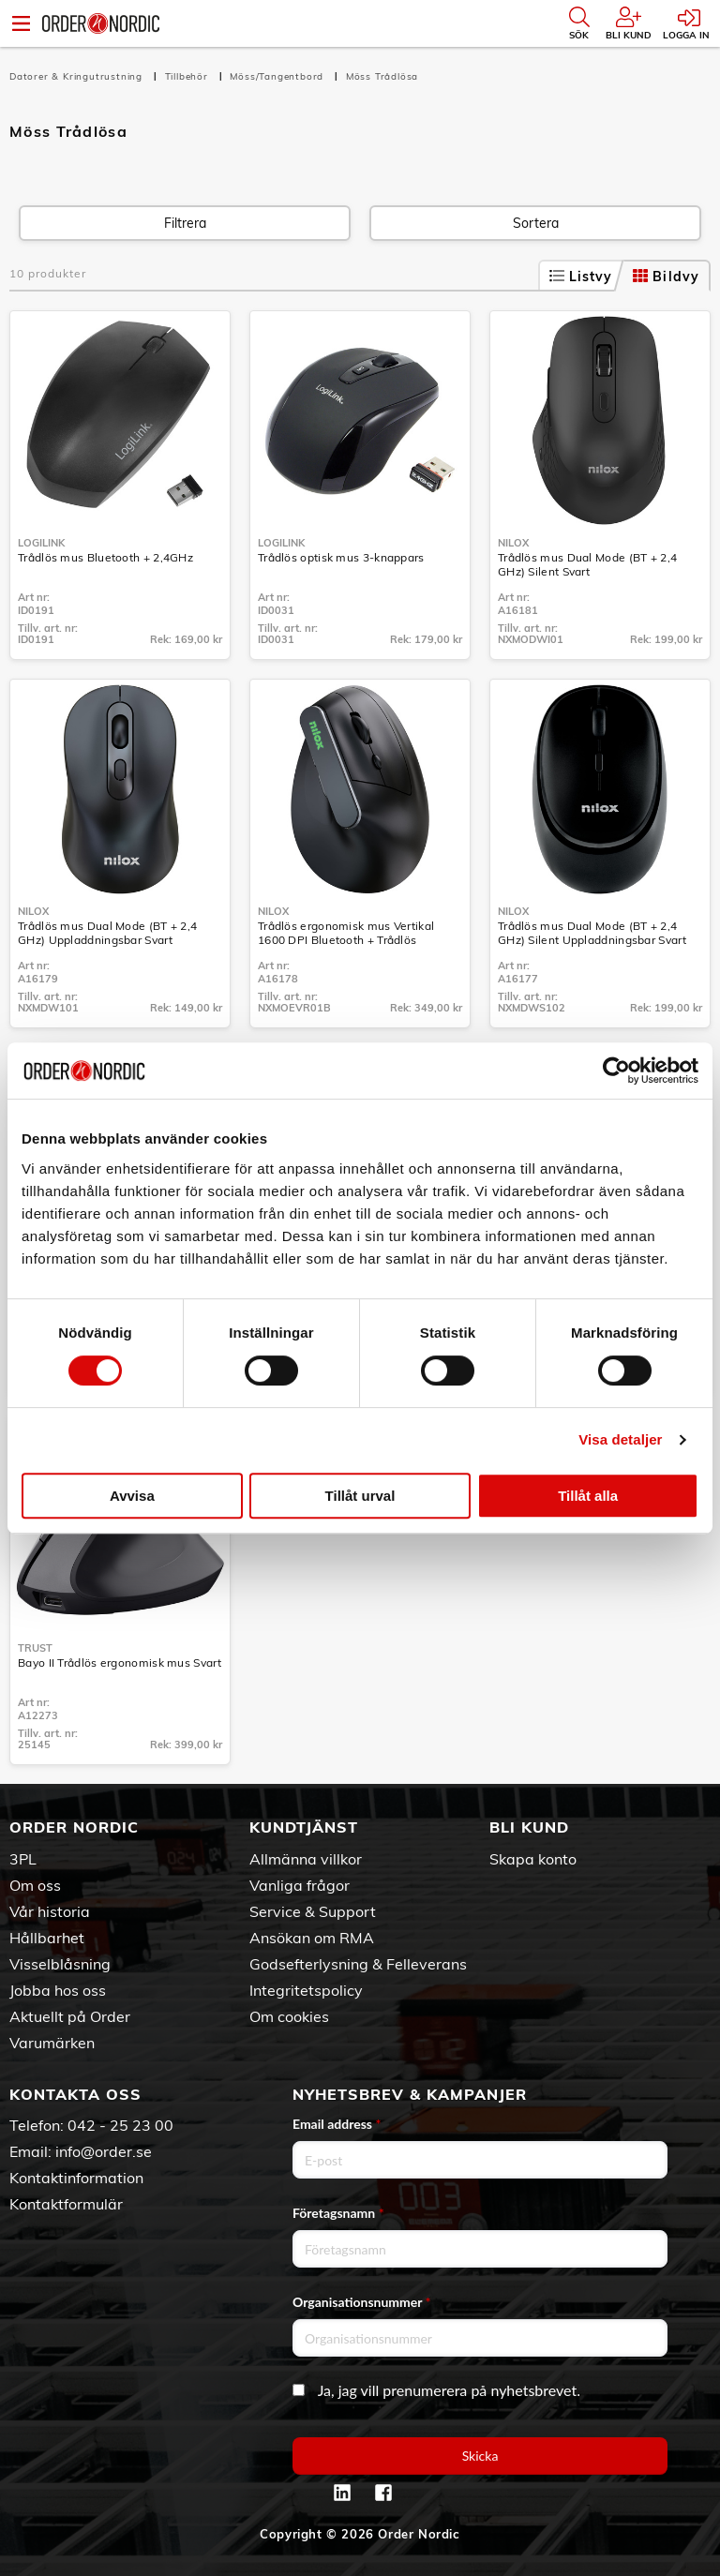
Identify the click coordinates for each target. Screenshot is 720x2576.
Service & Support (312, 1911)
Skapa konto (533, 1859)
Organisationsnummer (361, 2302)
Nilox (513, 542)
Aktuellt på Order (69, 2016)
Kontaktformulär (66, 2203)
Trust (35, 1648)
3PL (23, 1859)
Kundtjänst (303, 1827)
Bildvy (666, 276)
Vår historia (49, 1911)
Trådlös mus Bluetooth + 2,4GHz (105, 557)
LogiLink (41, 542)
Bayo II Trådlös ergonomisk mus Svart (119, 1662)
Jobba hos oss (57, 1990)
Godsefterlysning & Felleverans (358, 1963)
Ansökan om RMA (311, 1937)
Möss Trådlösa (382, 76)
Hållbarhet (46, 1937)
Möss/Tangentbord (278, 76)
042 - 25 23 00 (120, 2125)
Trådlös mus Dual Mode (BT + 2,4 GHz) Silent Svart (587, 564)
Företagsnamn (338, 2213)
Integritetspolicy (306, 1990)
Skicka (480, 2456)
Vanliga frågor (299, 1885)
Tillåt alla (588, 1496)
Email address (336, 2124)
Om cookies (289, 2016)
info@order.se (103, 2151)
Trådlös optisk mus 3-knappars (341, 557)
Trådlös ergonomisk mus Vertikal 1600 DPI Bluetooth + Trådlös (346, 933)
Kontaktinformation (76, 2177)
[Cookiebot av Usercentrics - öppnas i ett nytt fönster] (616, 1070)
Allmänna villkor (305, 1859)
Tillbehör (188, 76)
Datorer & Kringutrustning (77, 76)
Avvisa (132, 1496)
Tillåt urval (360, 1496)
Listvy (581, 276)
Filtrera (185, 223)
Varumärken (52, 2042)
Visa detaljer (620, 1439)
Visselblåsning (60, 1963)
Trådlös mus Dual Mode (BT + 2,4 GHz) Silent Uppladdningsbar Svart (592, 933)
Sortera (536, 223)
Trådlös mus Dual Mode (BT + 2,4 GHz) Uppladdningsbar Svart (107, 933)
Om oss (35, 1885)
